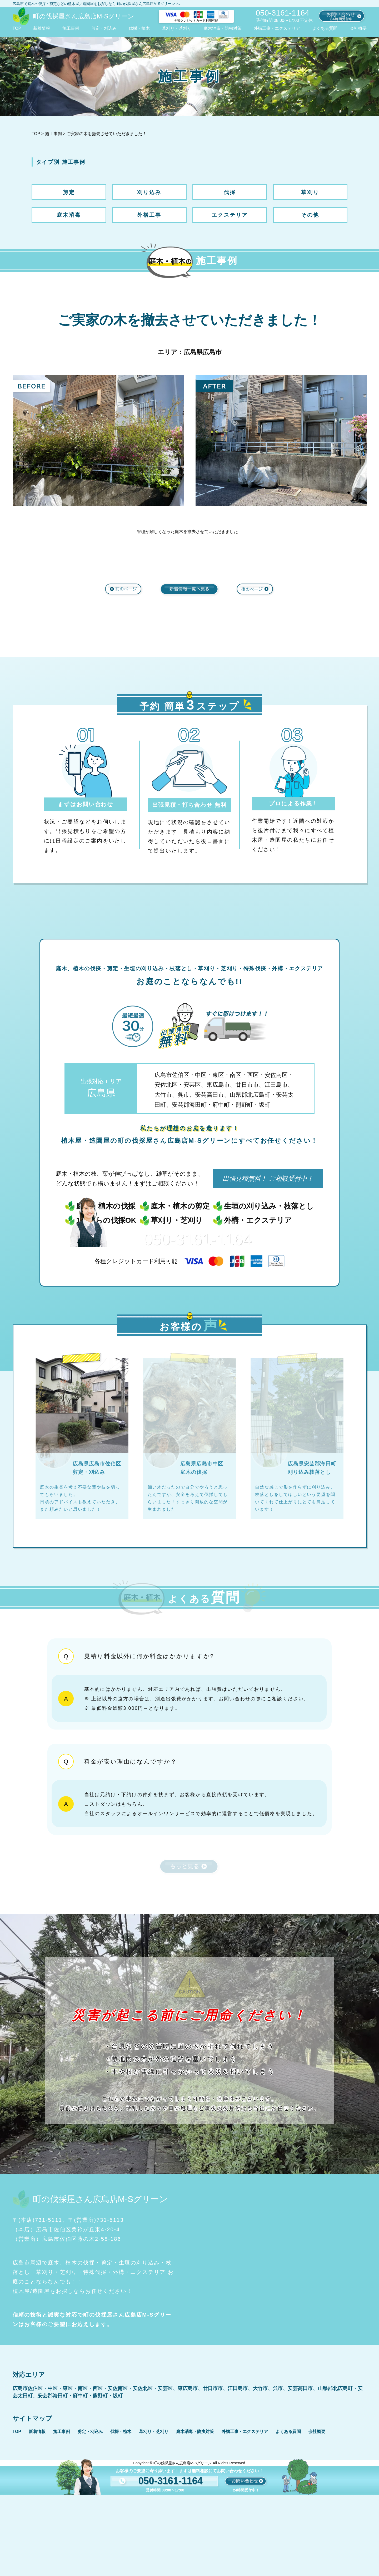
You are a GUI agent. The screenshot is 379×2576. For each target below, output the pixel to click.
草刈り (310, 192)
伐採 (230, 192)
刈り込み (149, 192)
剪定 (69, 192)
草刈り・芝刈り (176, 28)
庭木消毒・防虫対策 (223, 28)
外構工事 (149, 215)
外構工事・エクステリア (277, 28)
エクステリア (230, 215)
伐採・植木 (139, 28)
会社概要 (358, 28)
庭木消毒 (69, 215)
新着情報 (41, 28)
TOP (17, 28)
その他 (310, 215)
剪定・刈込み (104, 28)
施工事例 (70, 28)
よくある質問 (324, 28)
